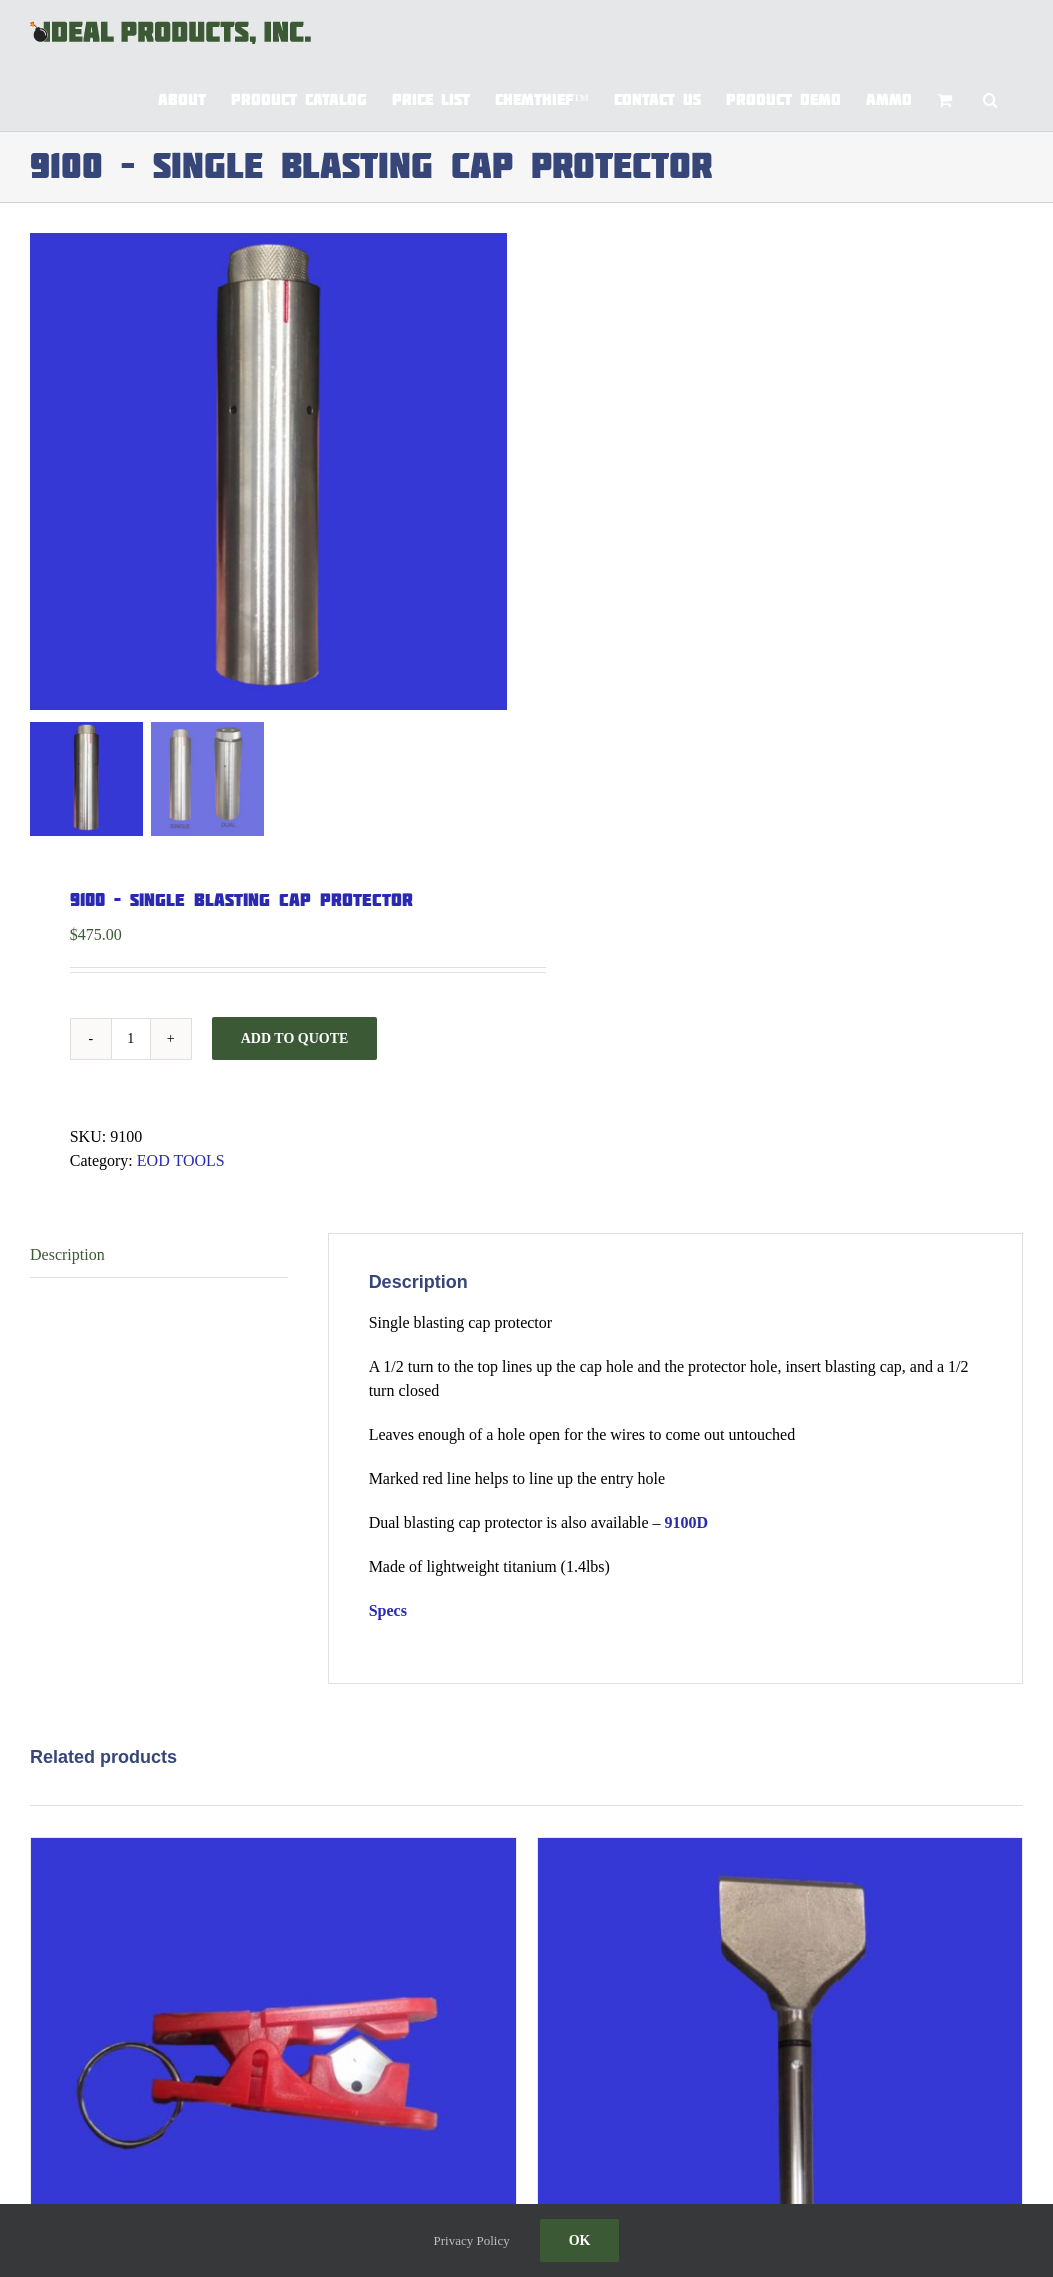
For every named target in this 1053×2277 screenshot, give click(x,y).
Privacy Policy (472, 2240)
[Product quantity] (131, 1039)
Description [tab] (67, 1254)
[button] (990, 98)
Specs (388, 1610)
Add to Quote (295, 1038)
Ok (580, 2240)
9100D (687, 1522)
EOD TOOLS (181, 1160)
